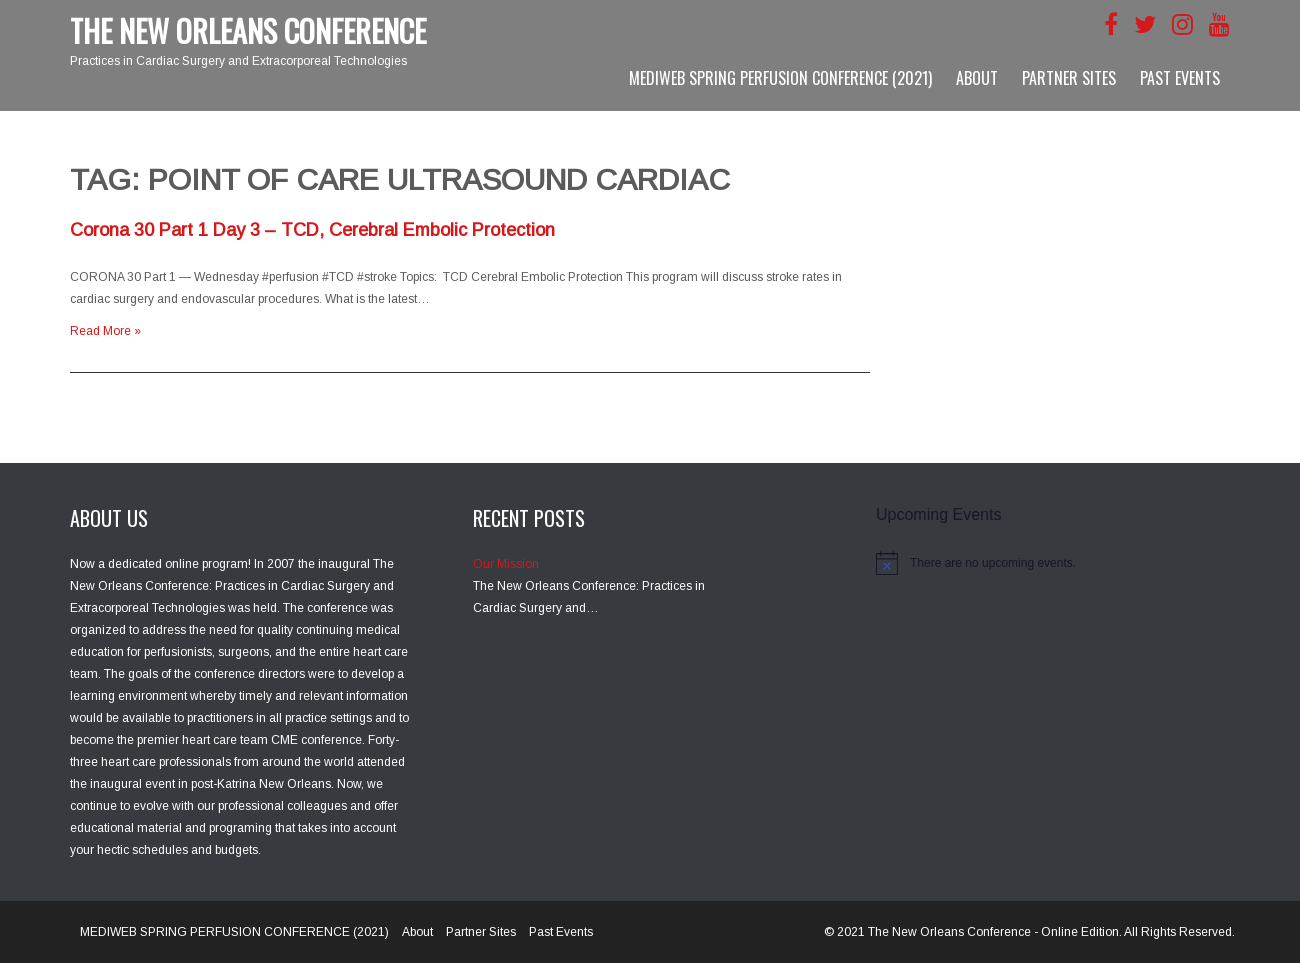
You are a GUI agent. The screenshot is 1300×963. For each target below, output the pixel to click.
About (977, 78)
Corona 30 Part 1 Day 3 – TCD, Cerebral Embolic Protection (312, 230)
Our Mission (506, 564)
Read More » (105, 331)
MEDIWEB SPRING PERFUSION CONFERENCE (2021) (780, 78)
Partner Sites (1069, 78)
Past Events (1180, 78)
